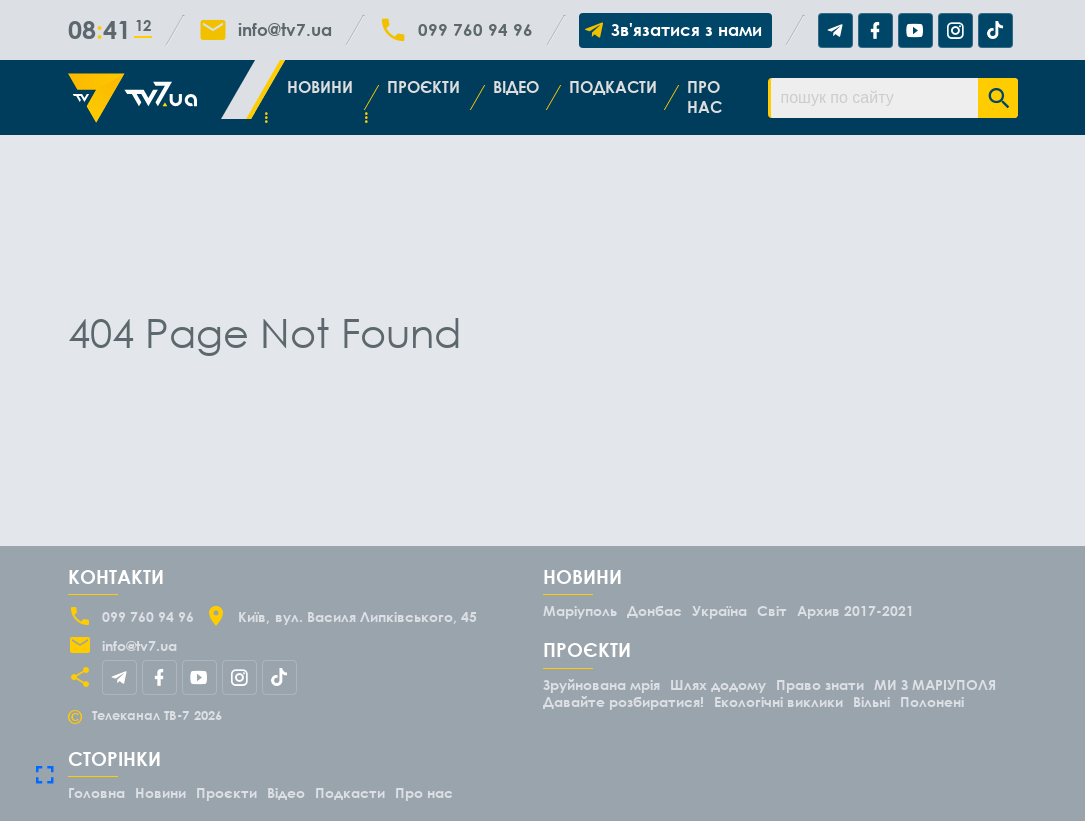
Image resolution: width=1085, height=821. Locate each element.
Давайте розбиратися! (623, 701)
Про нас (704, 96)
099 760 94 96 (475, 30)
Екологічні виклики (778, 701)
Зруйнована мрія (601, 684)
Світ (772, 610)
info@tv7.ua (285, 30)
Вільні (871, 701)
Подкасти (613, 87)
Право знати (820, 684)
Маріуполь (580, 610)
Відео (516, 87)
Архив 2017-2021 (855, 610)
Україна (719, 610)
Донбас (654, 610)
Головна (96, 792)
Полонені (932, 701)
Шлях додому (718, 684)
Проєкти (423, 87)
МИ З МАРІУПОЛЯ (935, 684)
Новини (320, 87)
